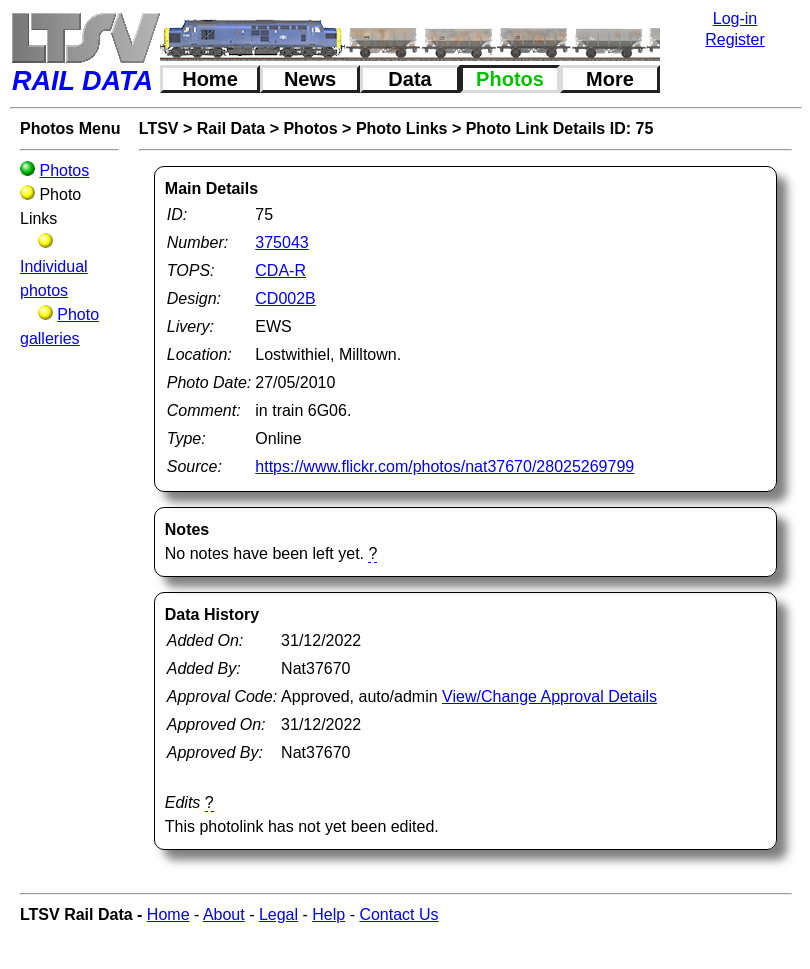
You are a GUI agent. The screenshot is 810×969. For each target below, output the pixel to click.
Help (328, 914)
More (610, 79)
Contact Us (398, 914)
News (310, 79)
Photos (510, 79)
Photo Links (402, 128)
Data (409, 79)
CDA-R (280, 270)
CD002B (285, 298)
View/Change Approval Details (549, 696)
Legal (278, 914)
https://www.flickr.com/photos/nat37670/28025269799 (444, 466)
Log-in (735, 18)
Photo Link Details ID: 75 (560, 128)
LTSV (159, 128)
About (224, 914)
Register (735, 39)
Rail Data (231, 128)
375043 (281, 242)
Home (210, 79)
